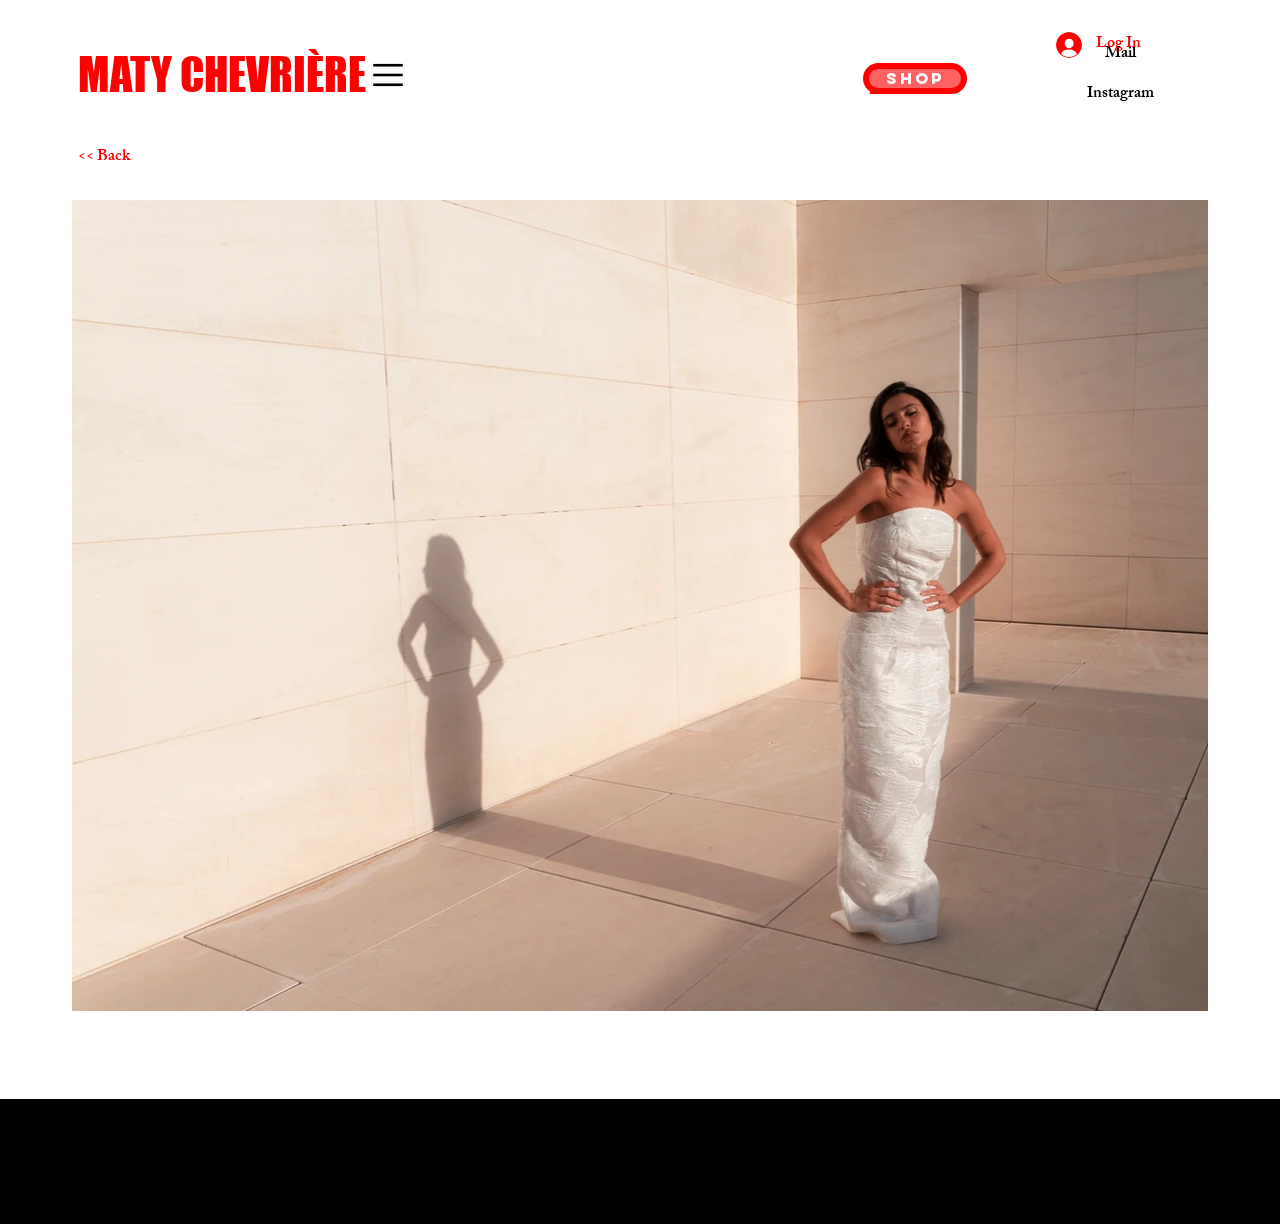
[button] (387, 75)
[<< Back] (149, 158)
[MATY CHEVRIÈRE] (240, 75)
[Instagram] (1120, 95)
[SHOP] (915, 78)
